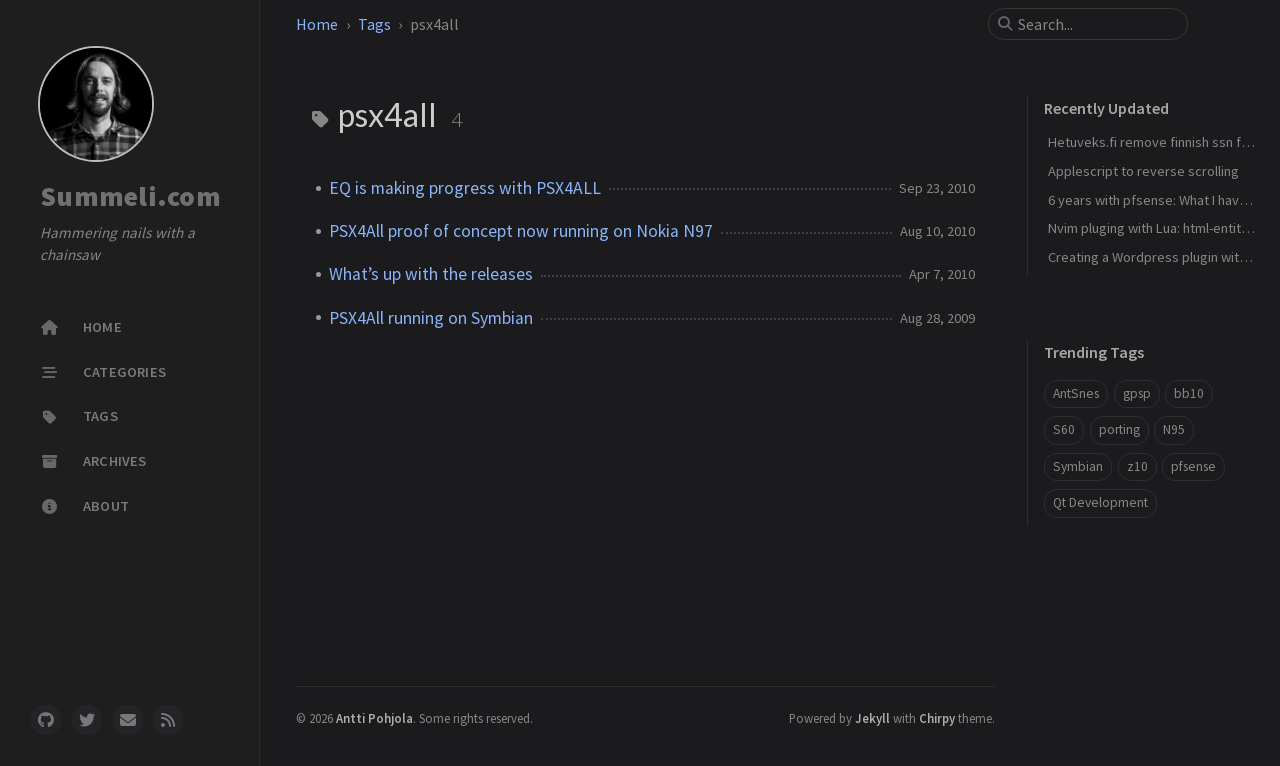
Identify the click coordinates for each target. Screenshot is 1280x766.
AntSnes (1076, 393)
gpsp (1137, 393)
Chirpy (937, 718)
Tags (374, 24)
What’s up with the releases (431, 274)
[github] (46, 720)
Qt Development (1100, 502)
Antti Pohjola (374, 718)
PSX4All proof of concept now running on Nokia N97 (521, 231)
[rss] (168, 720)
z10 (1137, 466)
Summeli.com (130, 196)
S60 (1064, 429)
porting (1119, 429)
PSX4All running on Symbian (431, 318)
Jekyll (872, 718)
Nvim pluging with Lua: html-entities (1153, 228)
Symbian (1078, 466)
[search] (1096, 24)
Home (317, 24)
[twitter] (87, 720)
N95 (1174, 429)
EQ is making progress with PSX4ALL (465, 188)
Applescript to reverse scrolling (1143, 171)
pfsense (1193, 466)
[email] (128, 720)
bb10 (1189, 393)
